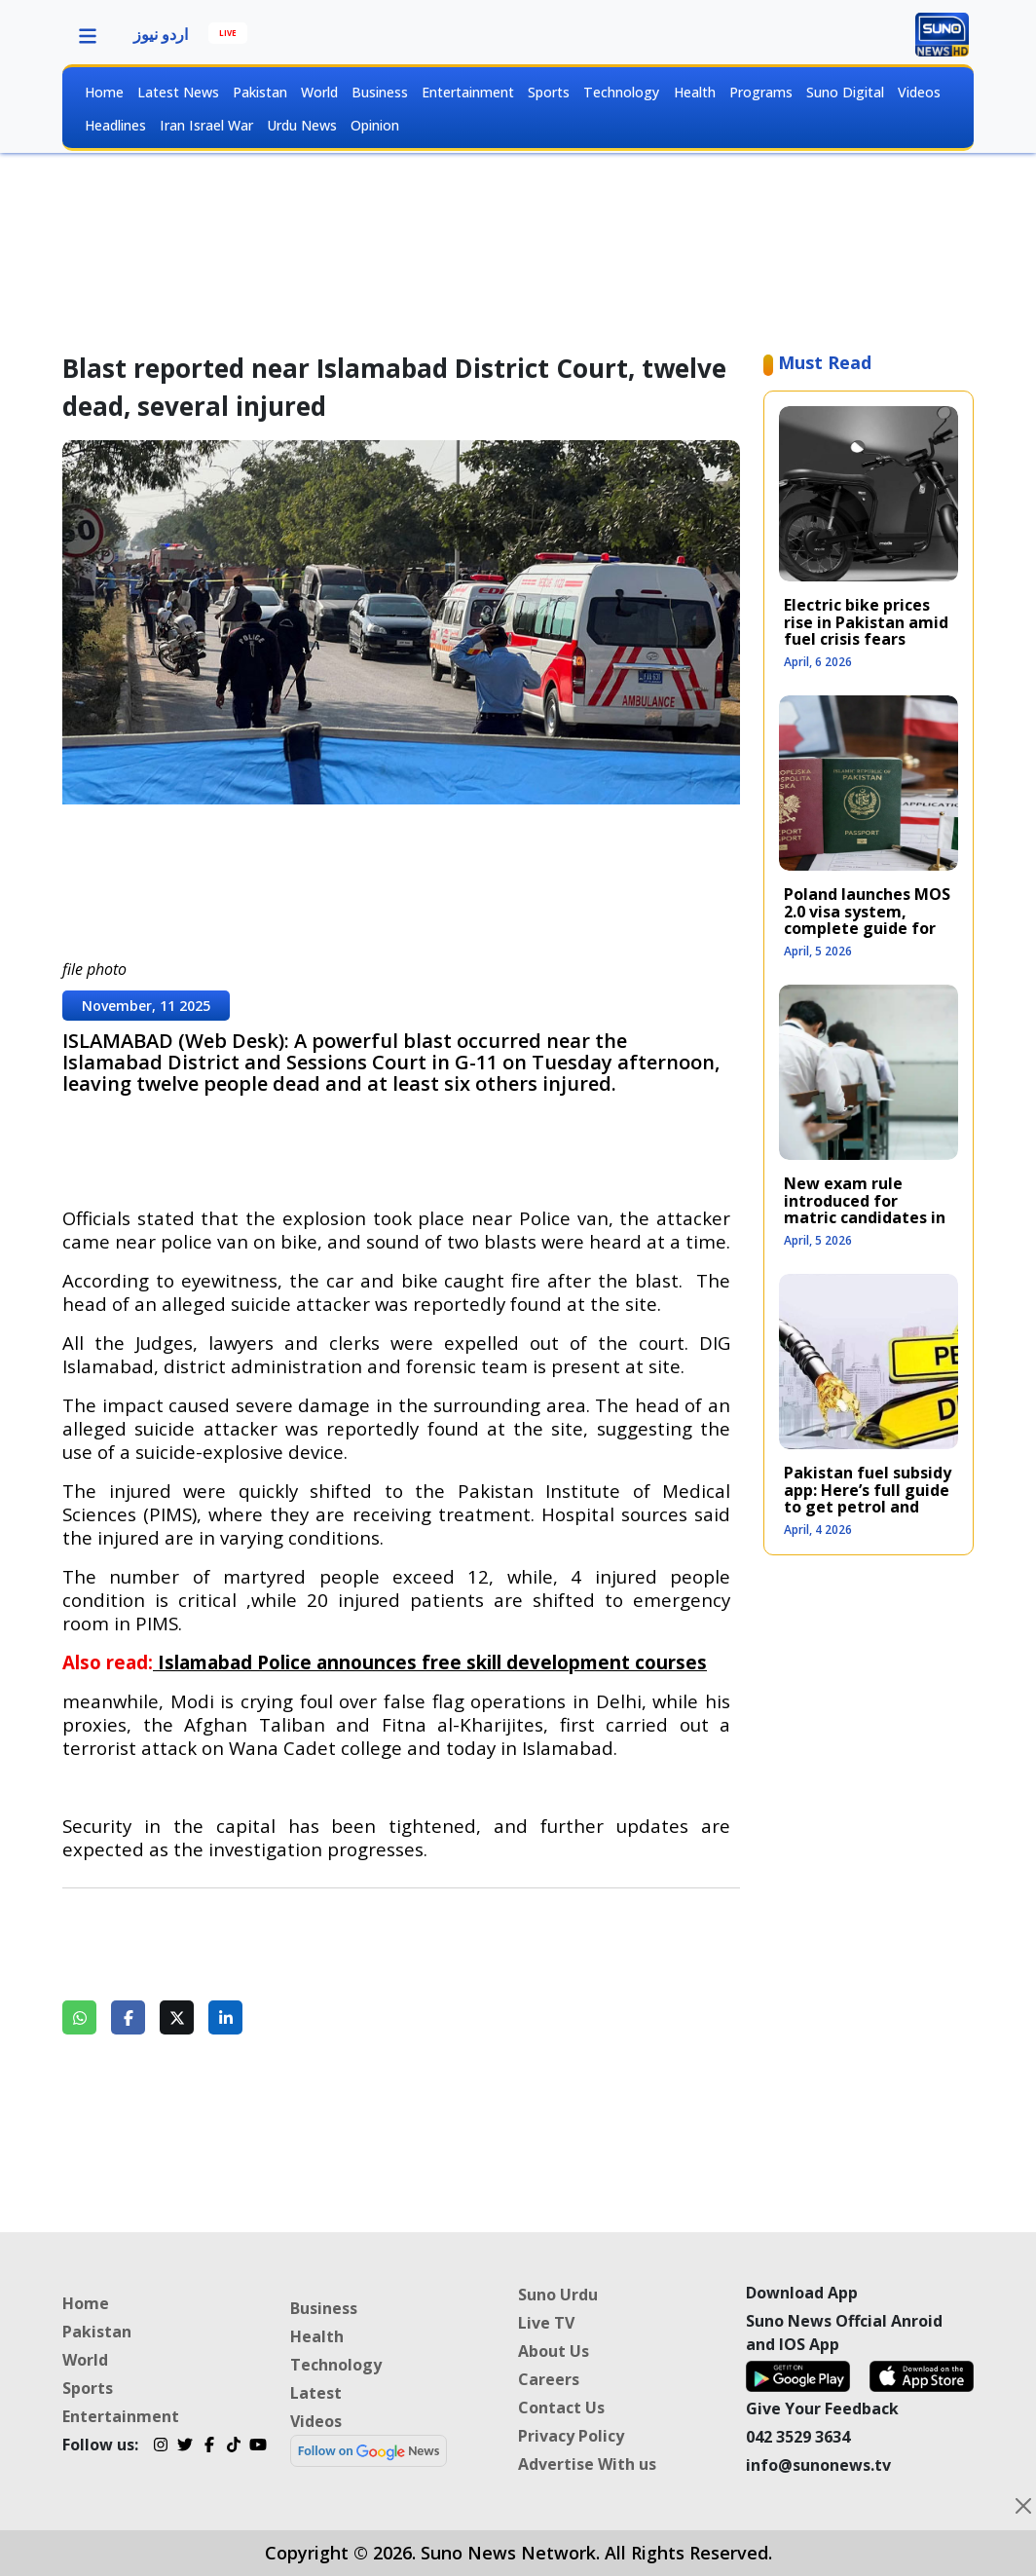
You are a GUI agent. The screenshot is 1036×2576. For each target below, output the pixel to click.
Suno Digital (845, 92)
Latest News (178, 92)
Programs (761, 92)
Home (104, 92)
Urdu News (302, 125)
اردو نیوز (160, 34)
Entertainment (468, 92)
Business (380, 92)
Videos (919, 92)
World (319, 92)
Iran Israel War (206, 125)
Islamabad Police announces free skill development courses (432, 1662)
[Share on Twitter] (177, 2017)
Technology (621, 92)
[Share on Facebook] (128, 2017)
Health (695, 92)
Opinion (375, 125)
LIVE (228, 32)
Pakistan (260, 92)
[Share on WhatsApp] (79, 2017)
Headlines (115, 125)
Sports (549, 92)
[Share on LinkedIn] (225, 2017)
